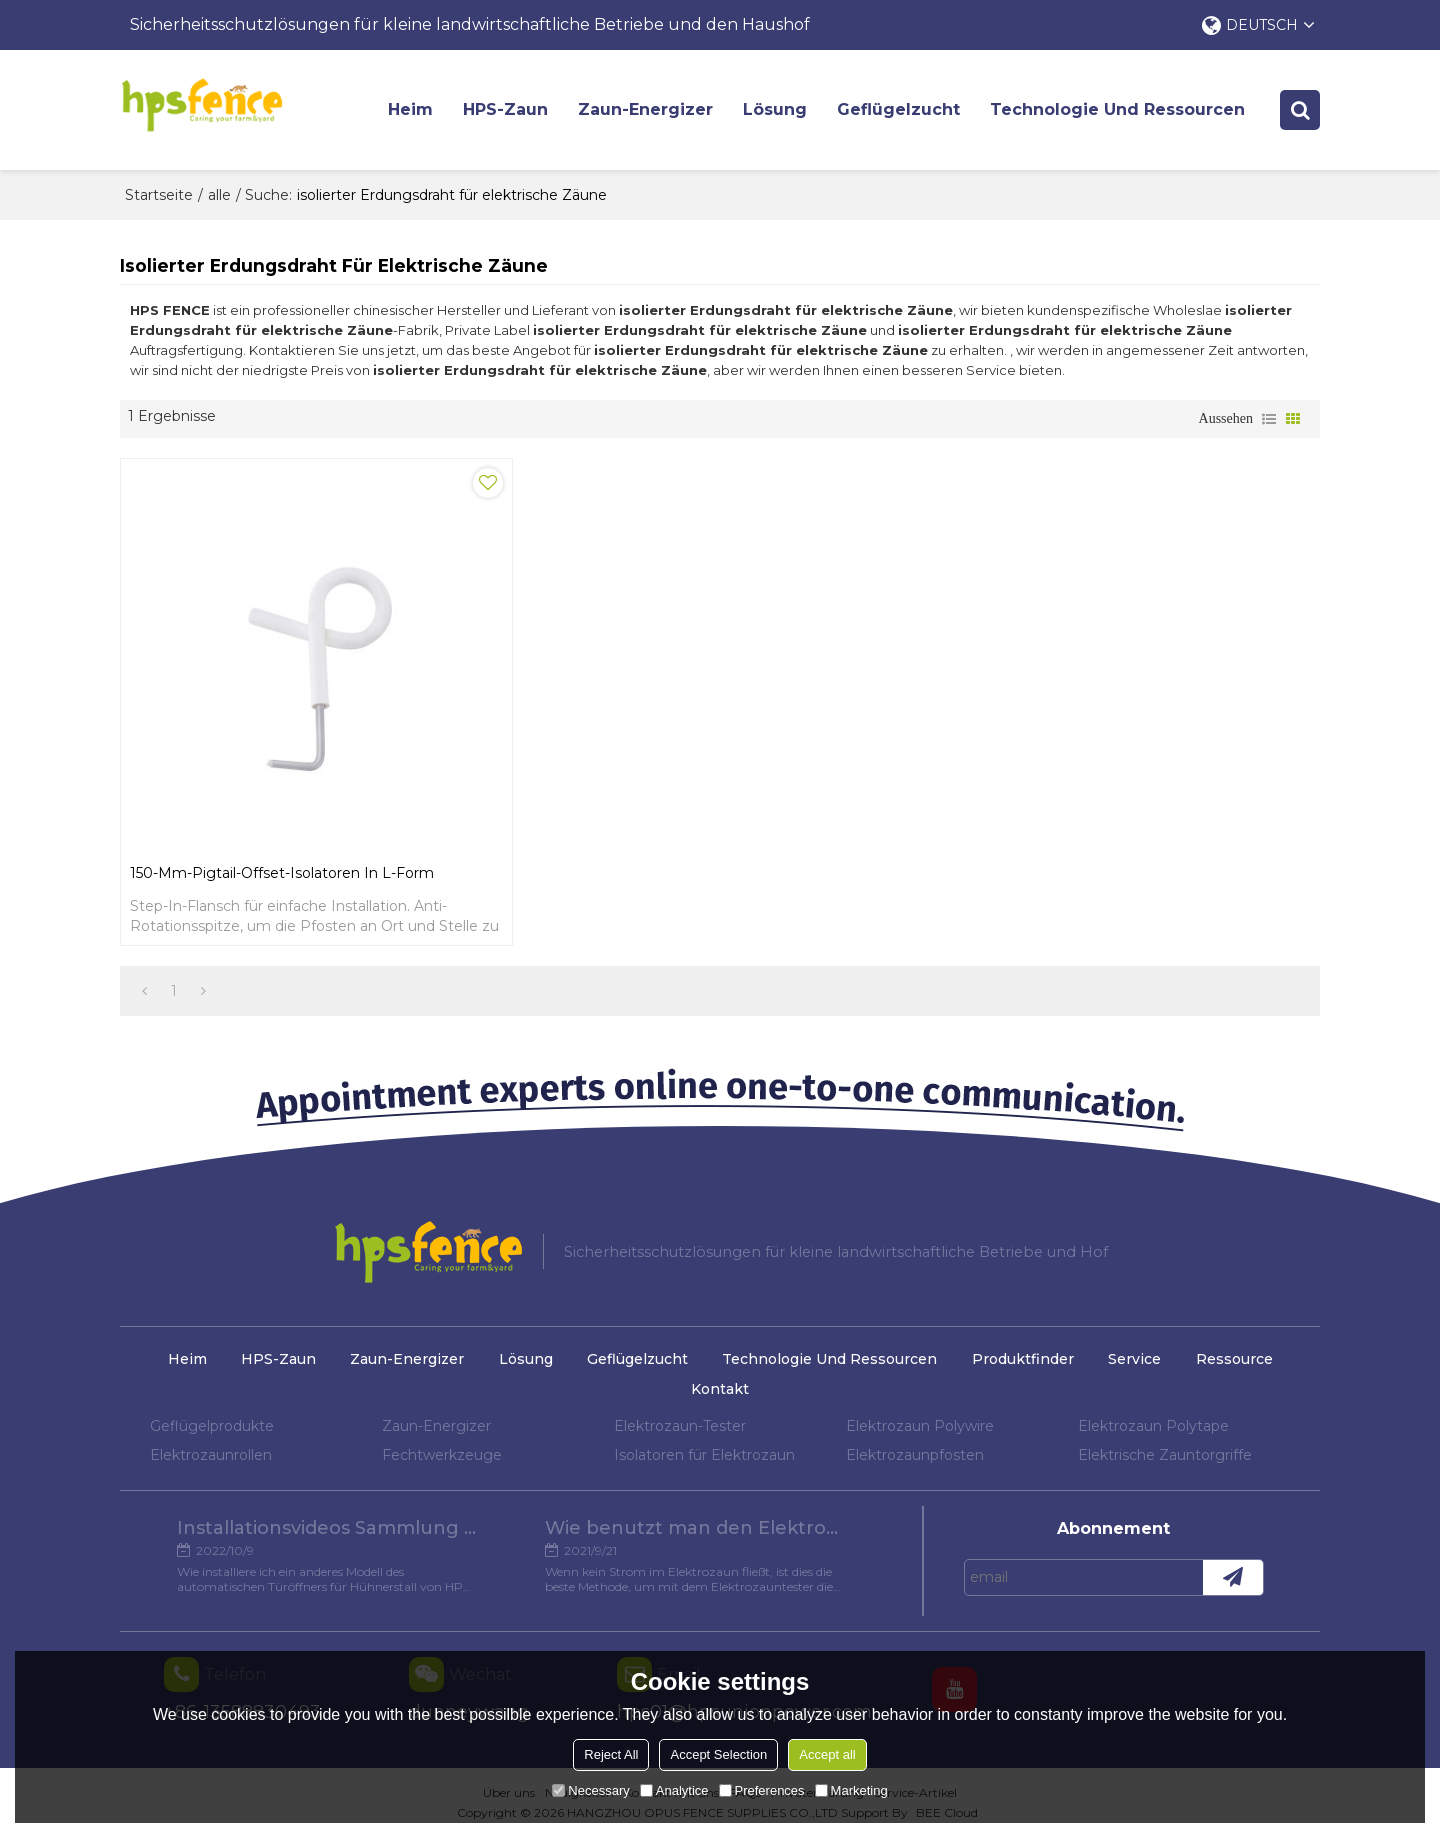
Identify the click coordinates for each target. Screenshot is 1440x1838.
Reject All (611, 1754)
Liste (1269, 419)
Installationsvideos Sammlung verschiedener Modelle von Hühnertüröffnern (327, 1528)
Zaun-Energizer (645, 109)
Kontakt (720, 1389)
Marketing (851, 1790)
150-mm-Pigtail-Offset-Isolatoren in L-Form (282, 873)
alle (219, 195)
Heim (410, 109)
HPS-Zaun (505, 109)
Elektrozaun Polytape (1153, 1426)
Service (1134, 1359)
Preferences (762, 1790)
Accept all (827, 1754)
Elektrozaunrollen (211, 1455)
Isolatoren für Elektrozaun (704, 1455)
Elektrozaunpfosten (915, 1455)
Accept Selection (718, 1754)
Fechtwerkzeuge (442, 1455)
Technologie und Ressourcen (1117, 109)
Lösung (775, 109)
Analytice (674, 1790)
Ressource (1234, 1359)
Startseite (159, 195)
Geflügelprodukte (212, 1426)
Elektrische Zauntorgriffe (1165, 1455)
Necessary (590, 1790)
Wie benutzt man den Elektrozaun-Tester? (695, 1528)
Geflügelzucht (898, 109)
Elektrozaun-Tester (680, 1426)
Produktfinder (1023, 1359)
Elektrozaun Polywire (920, 1426)
